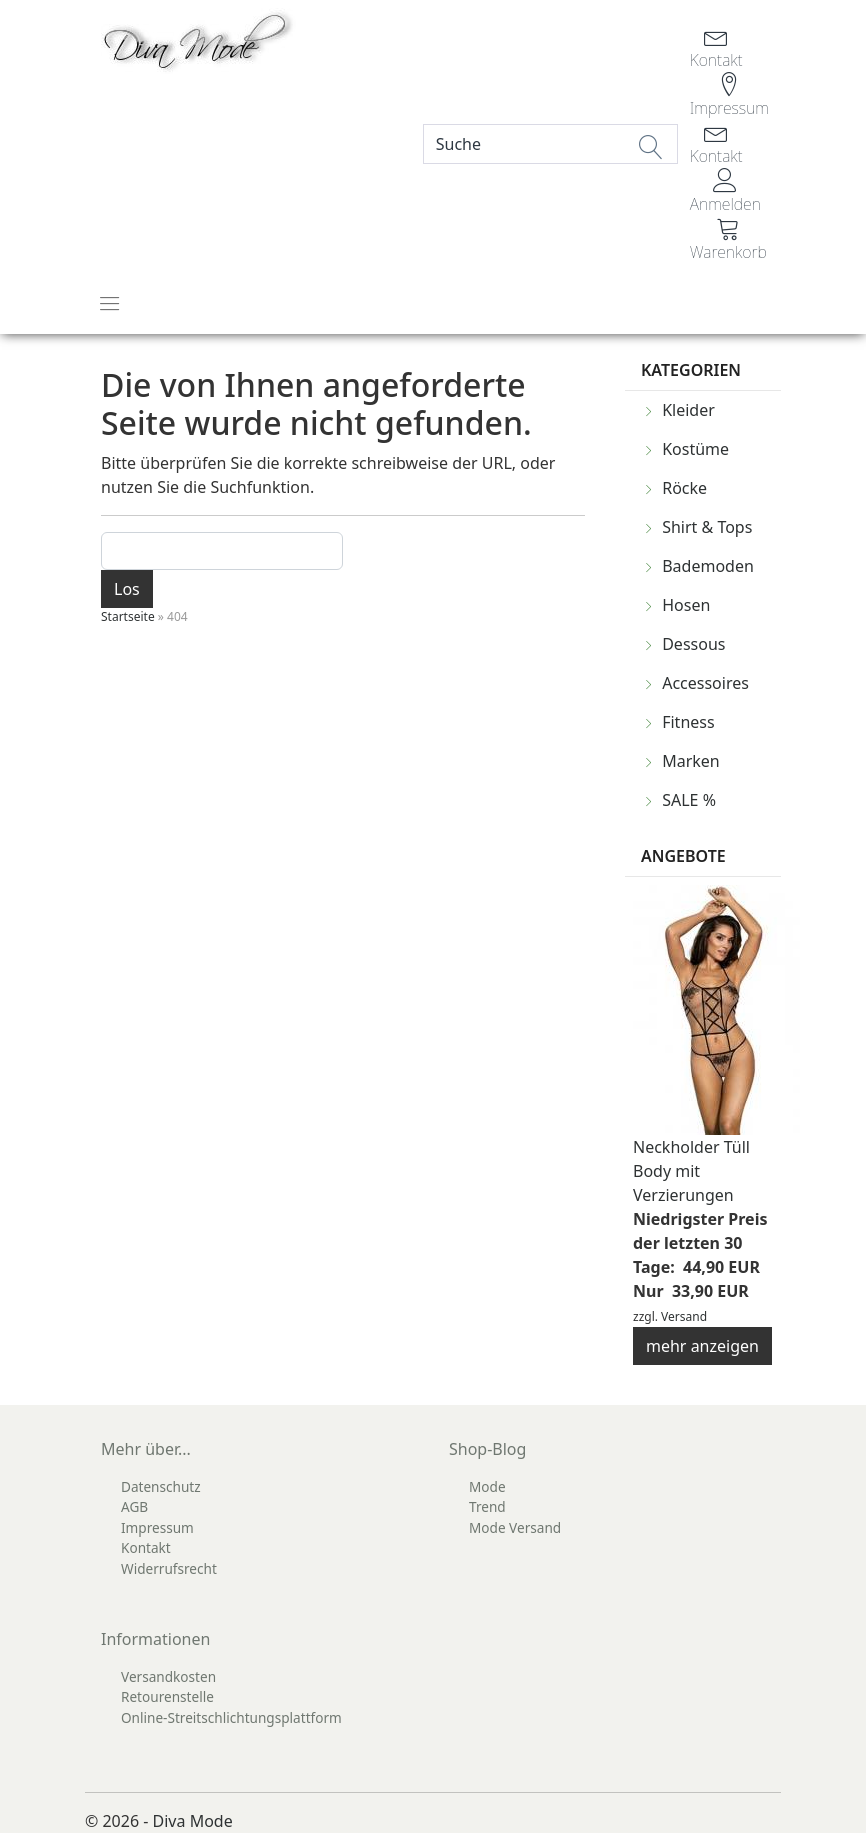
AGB (134, 1506)
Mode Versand (515, 1527)
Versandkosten (168, 1676)
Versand (684, 1316)
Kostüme (695, 449)
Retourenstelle (167, 1696)
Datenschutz (161, 1486)
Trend (487, 1506)
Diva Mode (193, 1821)
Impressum (157, 1527)
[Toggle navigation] (110, 303)
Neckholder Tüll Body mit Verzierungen (691, 1171)
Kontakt (146, 1547)
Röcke (684, 488)
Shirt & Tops (707, 527)
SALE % (689, 800)
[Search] (550, 144)
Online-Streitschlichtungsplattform (231, 1717)
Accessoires (705, 683)
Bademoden (708, 566)
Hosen (686, 605)
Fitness (688, 722)
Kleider (688, 410)
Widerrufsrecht (169, 1568)
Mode (487, 1486)
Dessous (693, 644)
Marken (691, 761)
